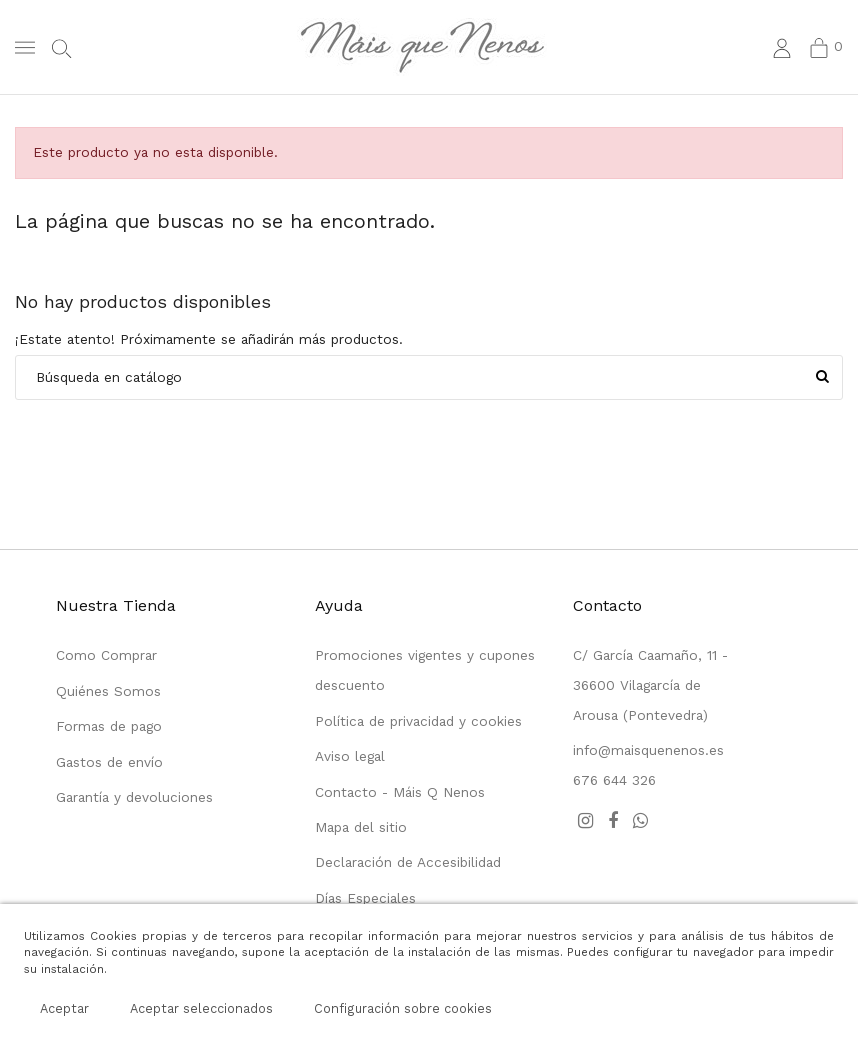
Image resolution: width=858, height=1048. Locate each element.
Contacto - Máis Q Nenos (400, 792)
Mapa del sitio (361, 827)
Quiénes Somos (108, 691)
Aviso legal (350, 756)
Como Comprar (106, 655)
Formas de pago (109, 726)
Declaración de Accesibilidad (408, 862)
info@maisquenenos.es (648, 750)
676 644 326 (614, 780)
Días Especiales (365, 898)
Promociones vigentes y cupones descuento (425, 670)
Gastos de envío (109, 762)
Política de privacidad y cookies (418, 721)
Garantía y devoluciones (134, 797)
